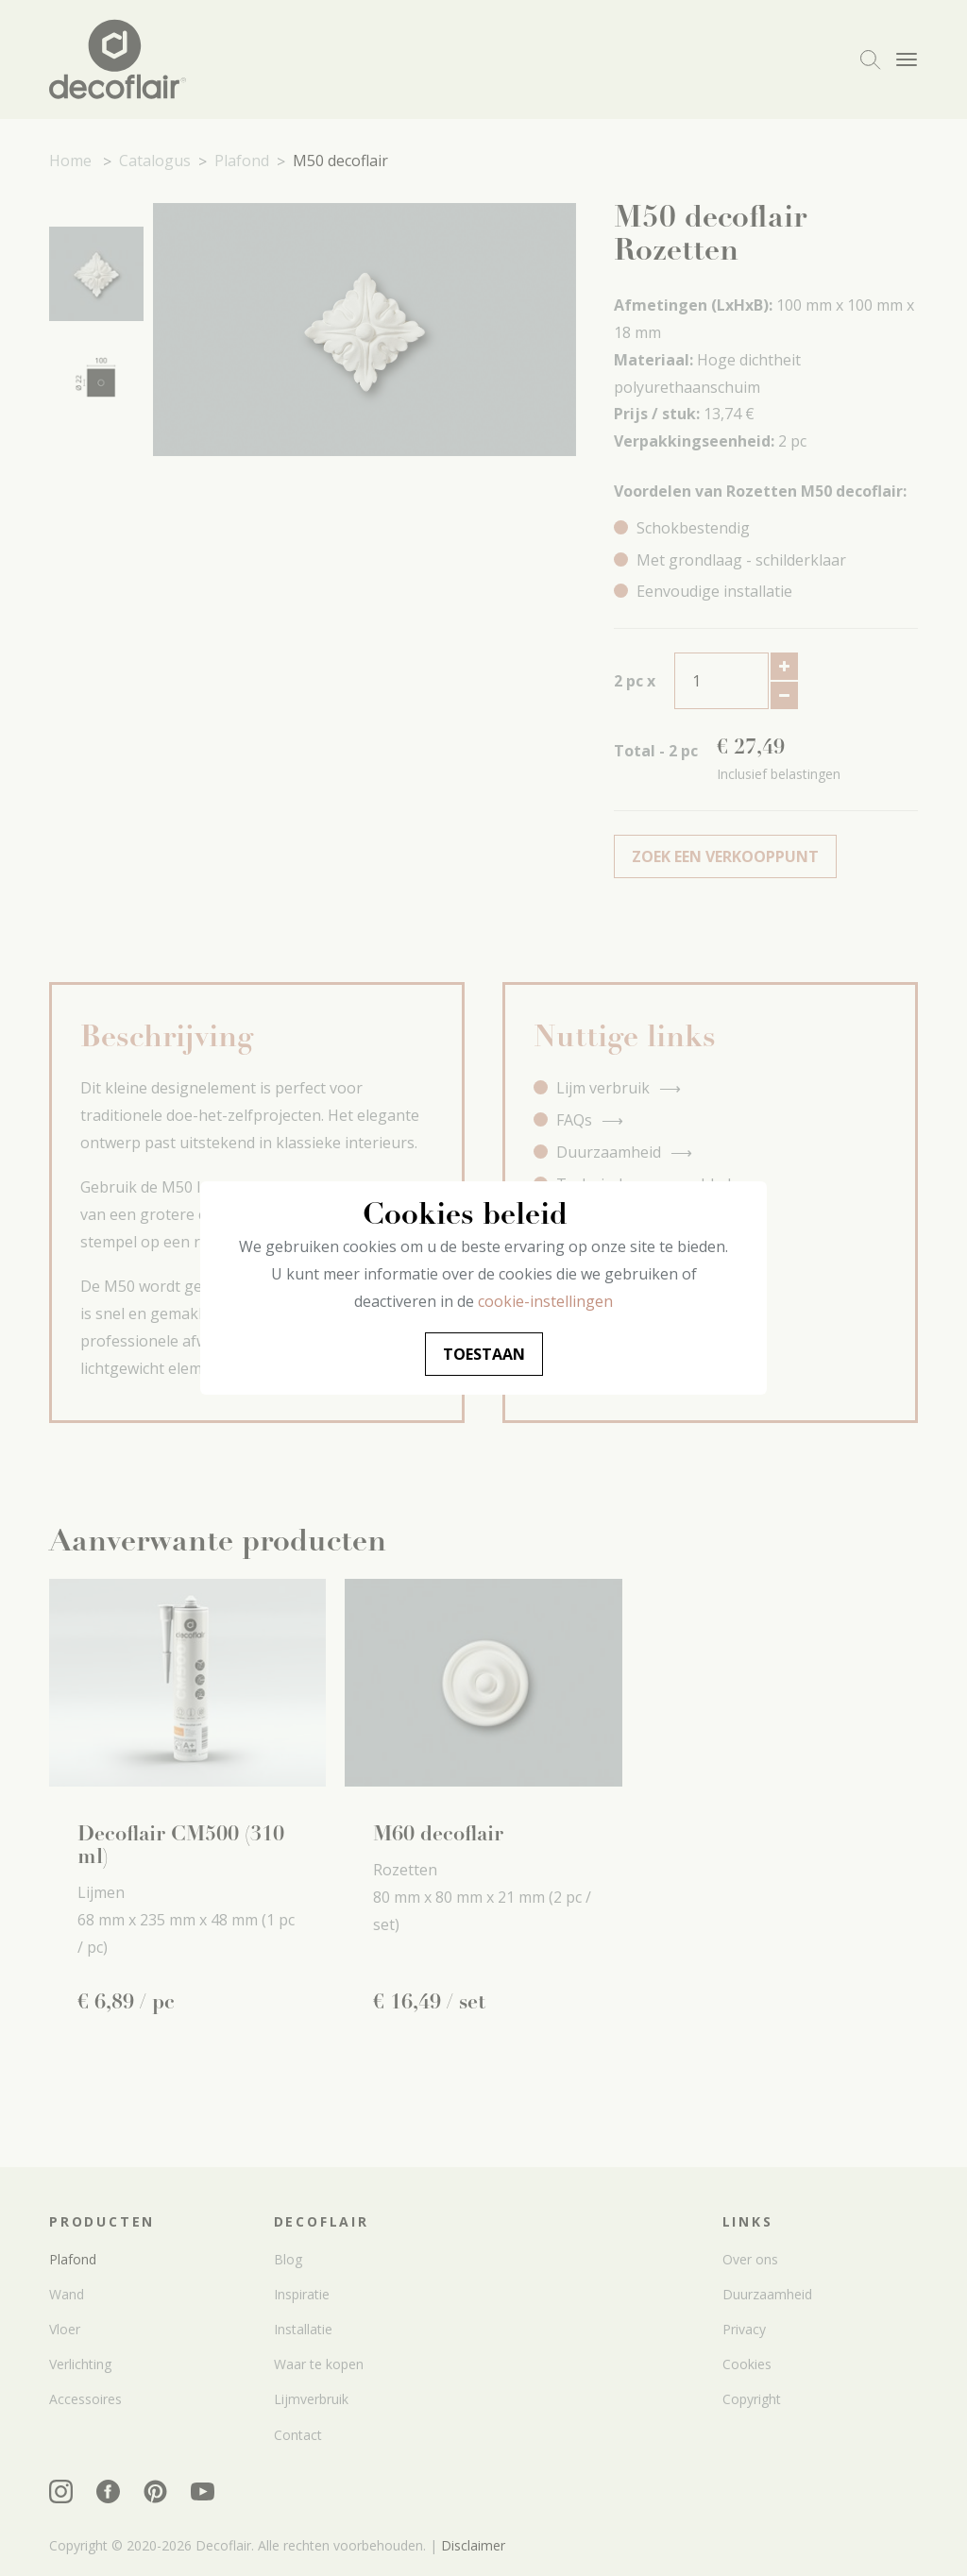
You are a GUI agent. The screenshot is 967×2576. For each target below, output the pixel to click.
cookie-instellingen (545, 1301)
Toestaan (484, 1354)
